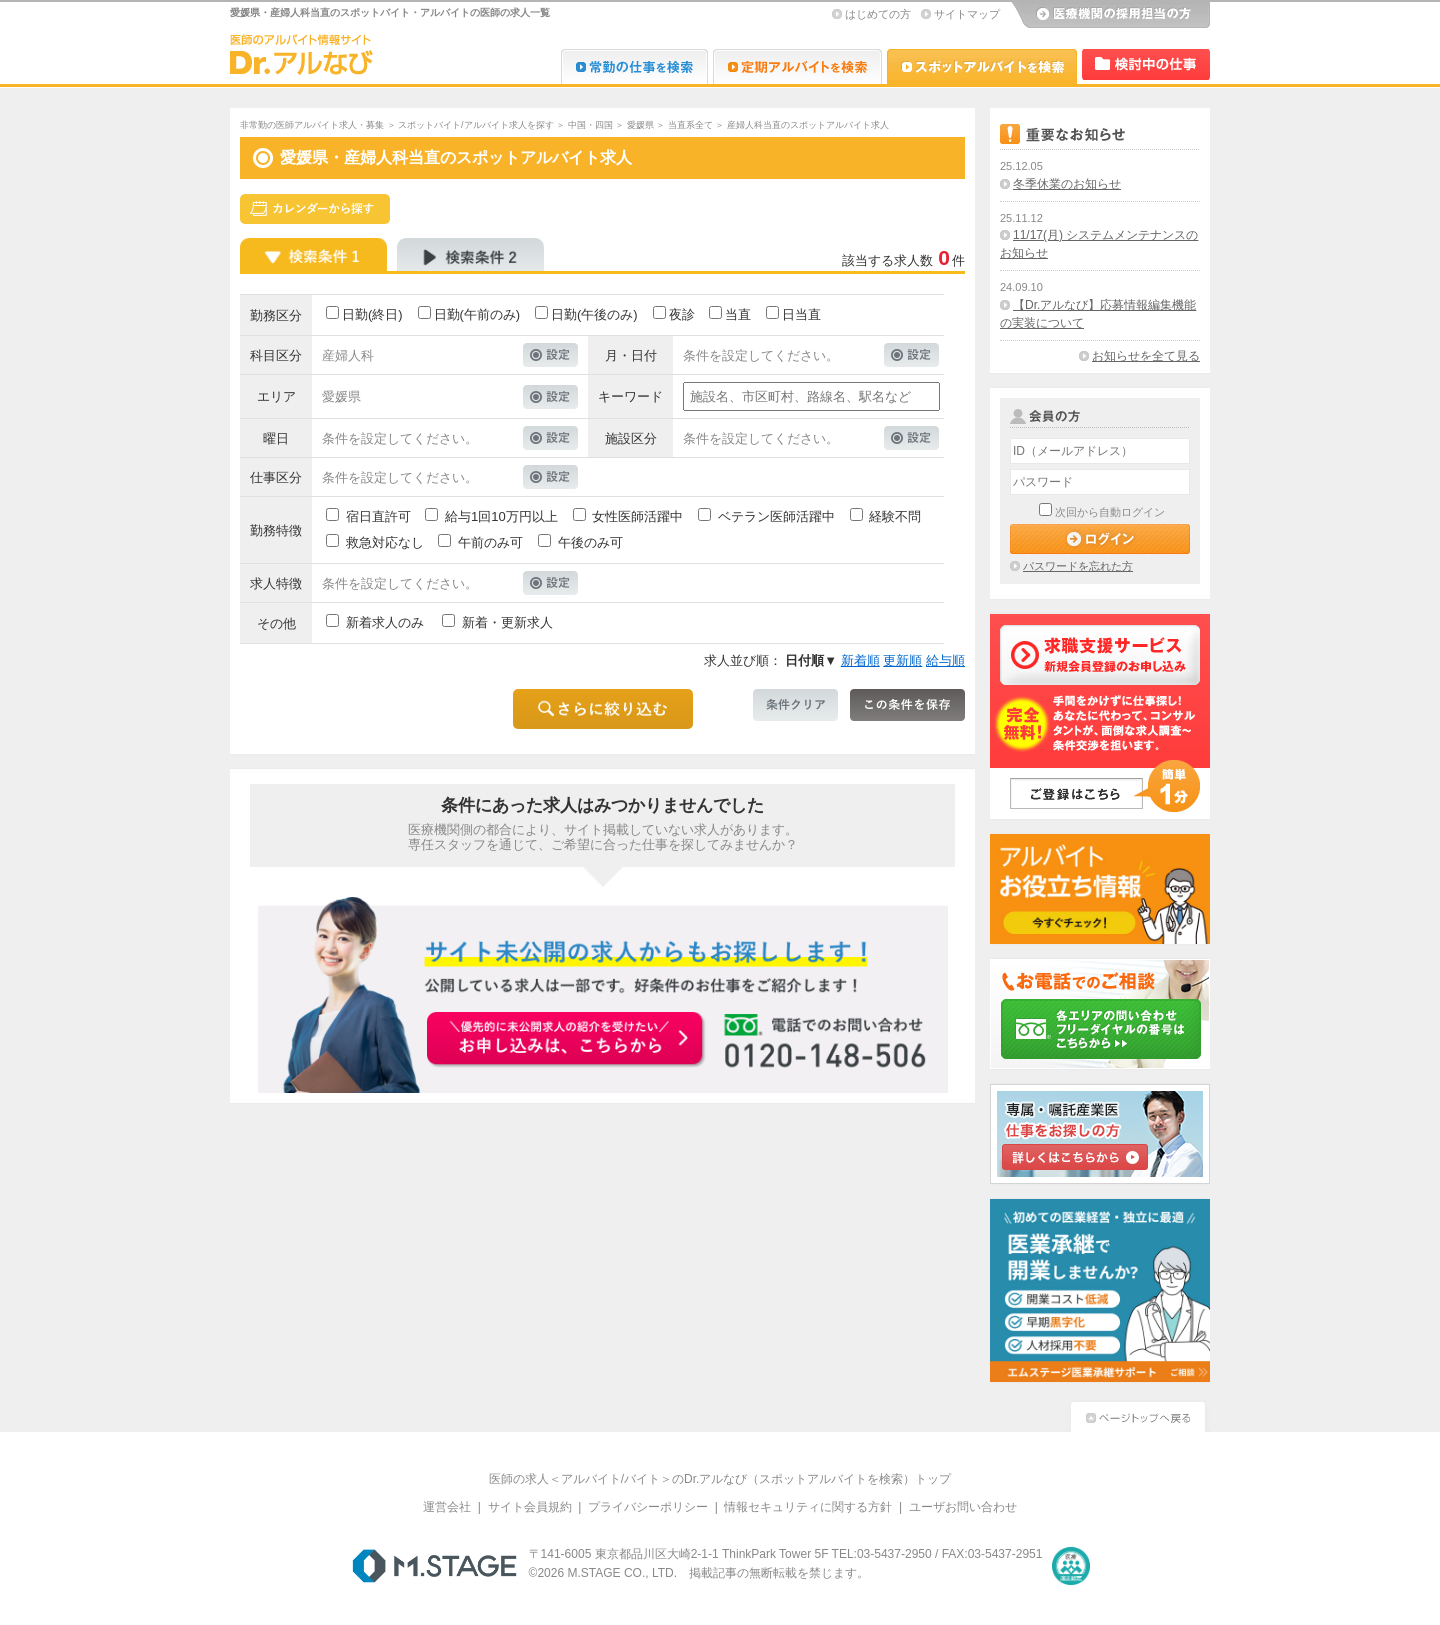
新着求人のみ (385, 622)
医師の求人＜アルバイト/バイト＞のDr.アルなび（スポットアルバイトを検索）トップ (720, 1479)
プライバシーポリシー (648, 1507)
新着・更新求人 (507, 622)
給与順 (945, 660)
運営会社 (447, 1507)
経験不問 (895, 516)
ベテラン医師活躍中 (776, 516)
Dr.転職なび (634, 66)
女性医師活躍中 (637, 516)
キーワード (630, 396)
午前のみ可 (490, 542)
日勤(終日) (372, 314)
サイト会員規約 (530, 1507)
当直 (738, 314)
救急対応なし (385, 542)
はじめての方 (878, 14)
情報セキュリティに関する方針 (808, 1507)
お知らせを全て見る (1146, 356)
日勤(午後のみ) (594, 314)
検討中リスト (1146, 64)
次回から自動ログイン (1110, 512)
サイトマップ (967, 14)
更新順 (902, 660)
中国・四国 (590, 125)
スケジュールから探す (315, 209)
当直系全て (690, 125)
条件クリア (795, 705)
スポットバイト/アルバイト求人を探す (476, 125)
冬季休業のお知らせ (1067, 184)
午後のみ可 (590, 542)
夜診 (682, 314)
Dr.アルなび (797, 66)
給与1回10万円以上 (501, 516)
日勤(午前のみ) (477, 314)
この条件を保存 (907, 705)
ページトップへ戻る (1138, 1414)
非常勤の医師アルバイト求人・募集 (312, 125)
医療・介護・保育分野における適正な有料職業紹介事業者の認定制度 (1071, 1566)
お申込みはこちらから (566, 1040)
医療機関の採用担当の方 (1110, 15)
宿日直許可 (378, 516)
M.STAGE (434, 1566)
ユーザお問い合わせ (963, 1507)
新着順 (860, 660)
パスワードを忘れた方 (1078, 566)
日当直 (801, 314)
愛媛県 (640, 125)
